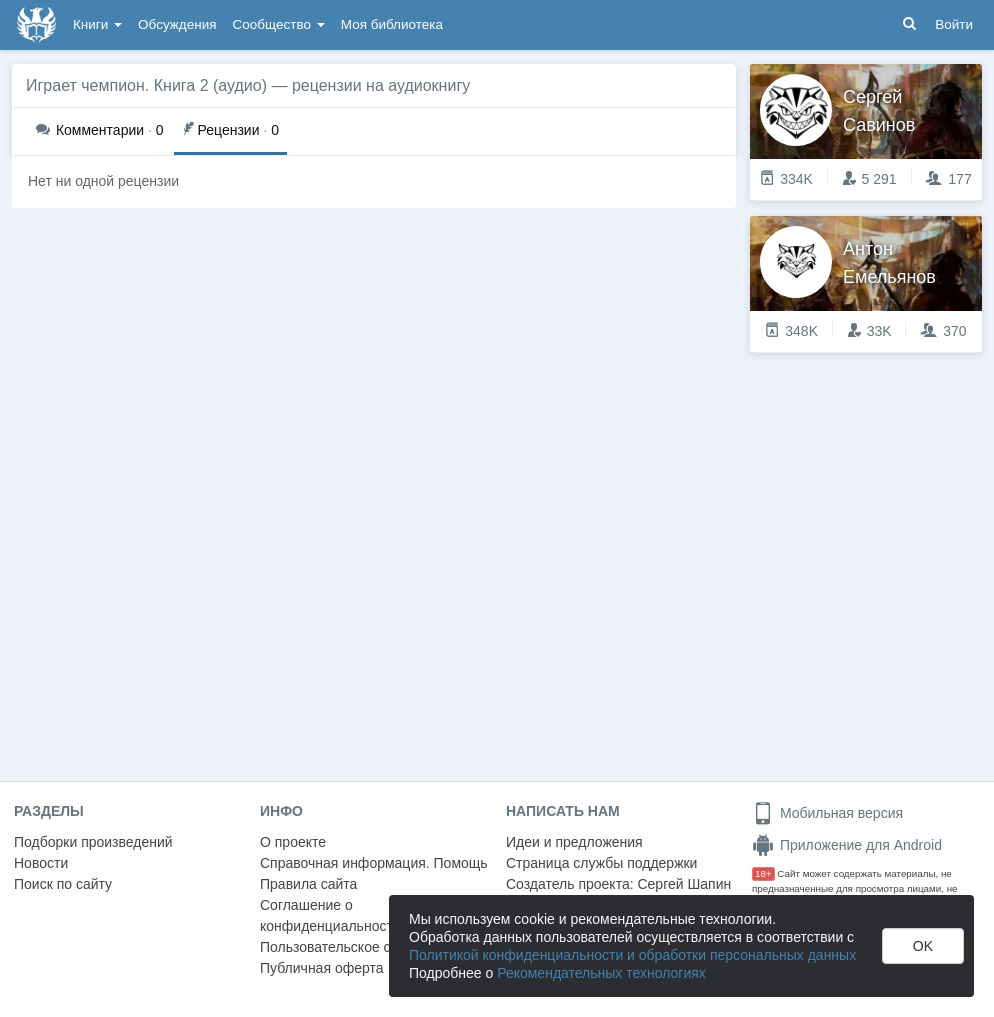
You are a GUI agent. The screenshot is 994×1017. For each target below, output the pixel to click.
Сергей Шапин (684, 884)
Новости (41, 863)
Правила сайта (308, 884)
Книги (97, 24)
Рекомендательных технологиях (601, 973)
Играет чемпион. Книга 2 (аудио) (146, 85)
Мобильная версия (827, 813)
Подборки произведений (93, 842)
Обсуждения (177, 24)
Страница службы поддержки (601, 863)
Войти (954, 24)
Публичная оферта (322, 968)
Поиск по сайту (63, 884)
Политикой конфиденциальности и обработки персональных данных (632, 955)
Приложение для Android (847, 845)
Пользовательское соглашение (361, 947)
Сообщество (279, 24)
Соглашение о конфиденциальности (330, 915)
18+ (763, 873)
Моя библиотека (392, 24)
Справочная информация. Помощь (374, 863)
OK (923, 946)
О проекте (293, 842)
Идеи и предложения (574, 842)
